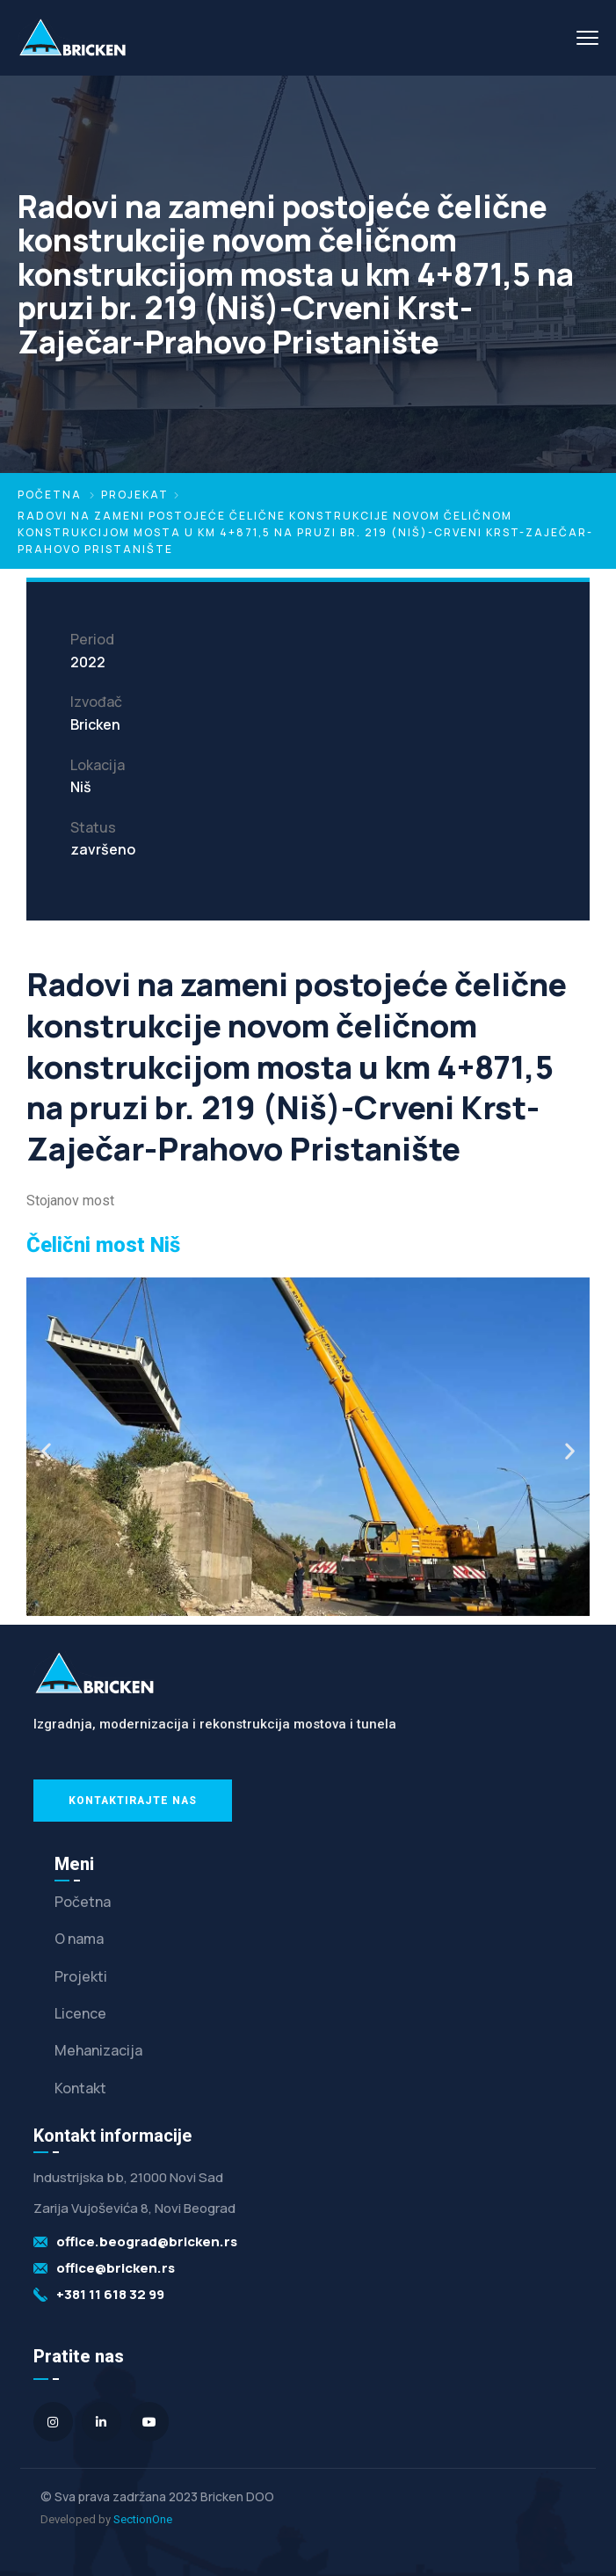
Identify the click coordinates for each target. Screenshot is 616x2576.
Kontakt (80, 2088)
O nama (79, 1938)
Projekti (80, 1976)
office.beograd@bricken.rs (146, 2241)
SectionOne (142, 2519)
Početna (50, 494)
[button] (46, 1451)
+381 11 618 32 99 (110, 2294)
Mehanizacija (98, 2050)
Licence (80, 2013)
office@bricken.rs (115, 2268)
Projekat (135, 494)
